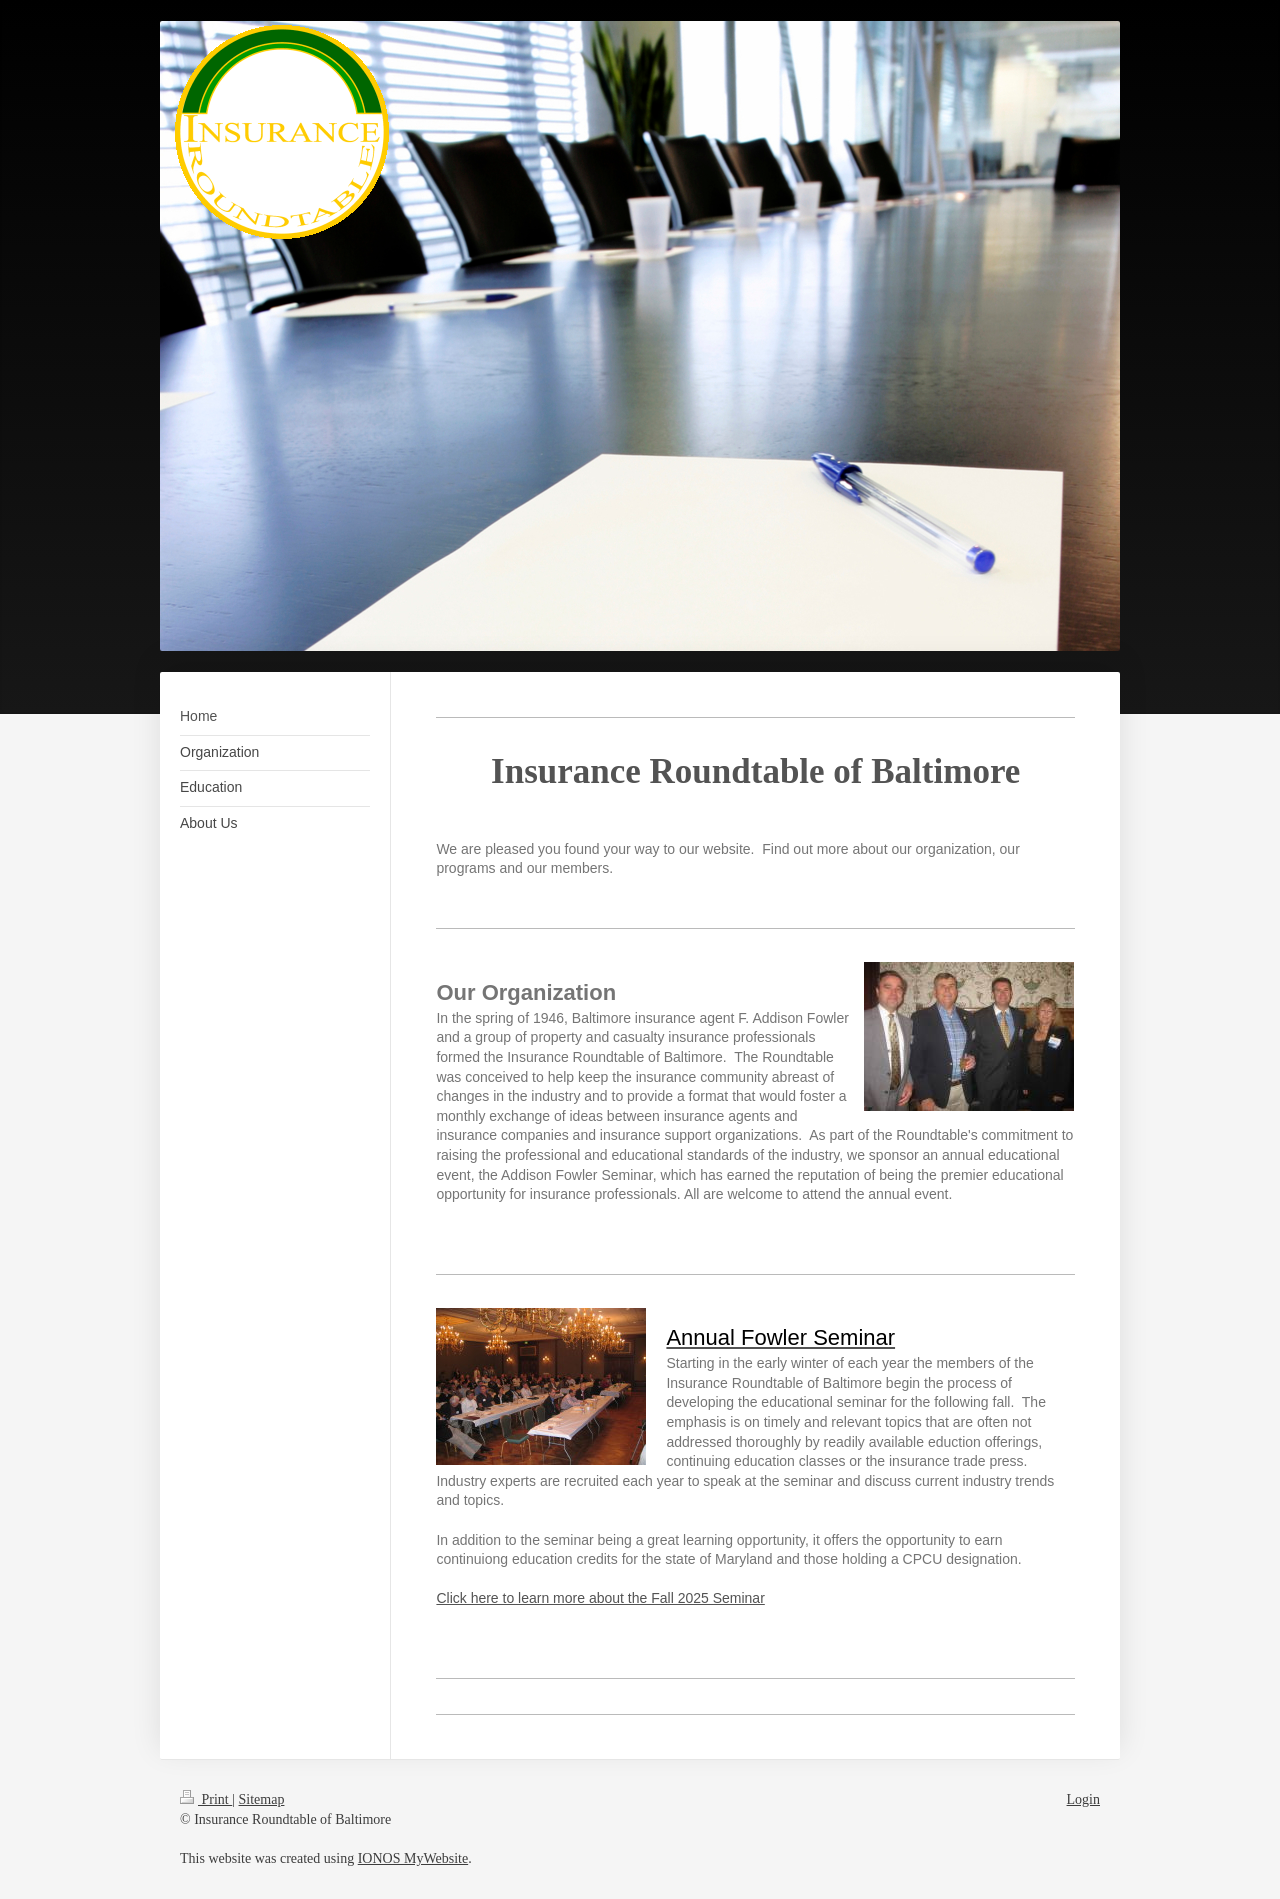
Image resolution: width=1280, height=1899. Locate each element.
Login (1083, 1799)
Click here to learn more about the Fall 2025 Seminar (600, 1598)
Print (206, 1799)
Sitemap (262, 1799)
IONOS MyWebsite (413, 1858)
